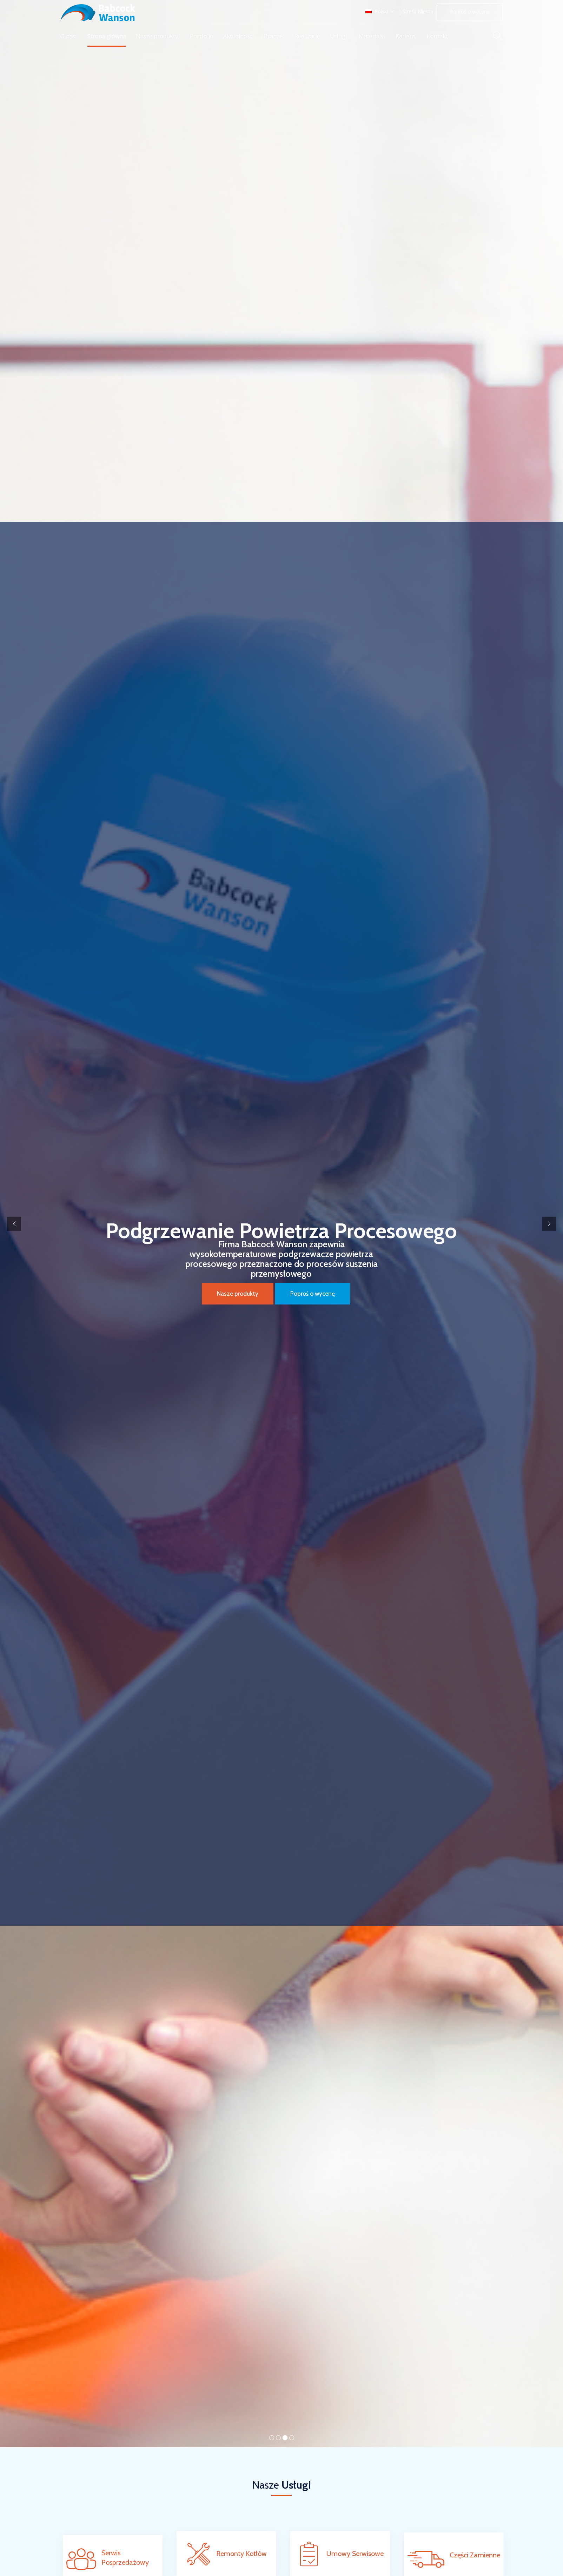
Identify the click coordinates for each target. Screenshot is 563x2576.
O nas (67, 36)
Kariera (405, 36)
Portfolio (201, 36)
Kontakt (437, 36)
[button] (470, 12)
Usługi (338, 36)
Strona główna (106, 36)
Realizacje (307, 36)
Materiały (371, 36)
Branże (273, 36)
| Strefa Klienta (415, 11)
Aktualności (238, 36)
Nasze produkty (157, 36)
